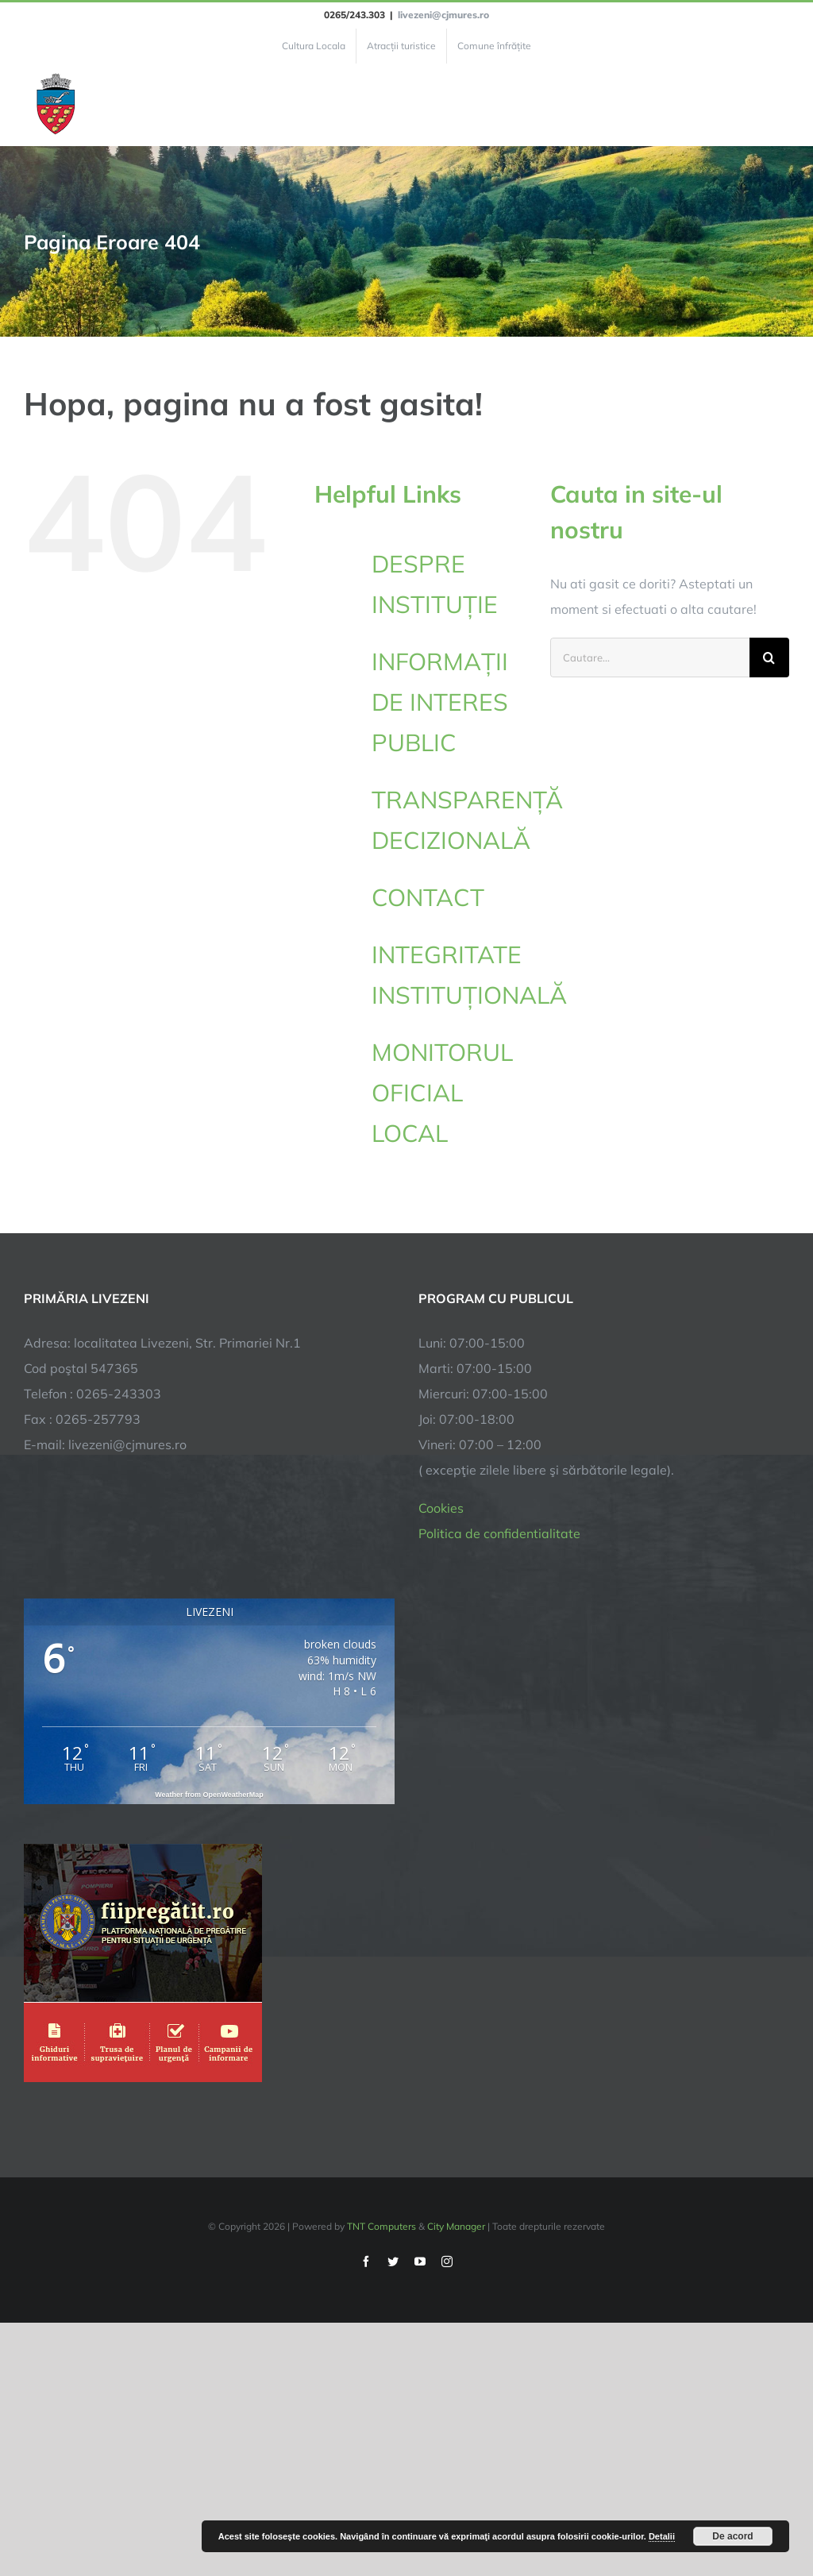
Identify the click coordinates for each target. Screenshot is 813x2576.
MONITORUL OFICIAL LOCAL (442, 1092)
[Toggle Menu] (780, 104)
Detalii (662, 2536)
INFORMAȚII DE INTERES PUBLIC (440, 702)
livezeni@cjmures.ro (443, 15)
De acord (732, 2536)
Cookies (441, 1508)
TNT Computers (381, 2226)
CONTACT (428, 897)
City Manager (456, 2226)
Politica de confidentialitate (499, 1533)
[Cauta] (769, 657)
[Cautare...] (649, 657)
